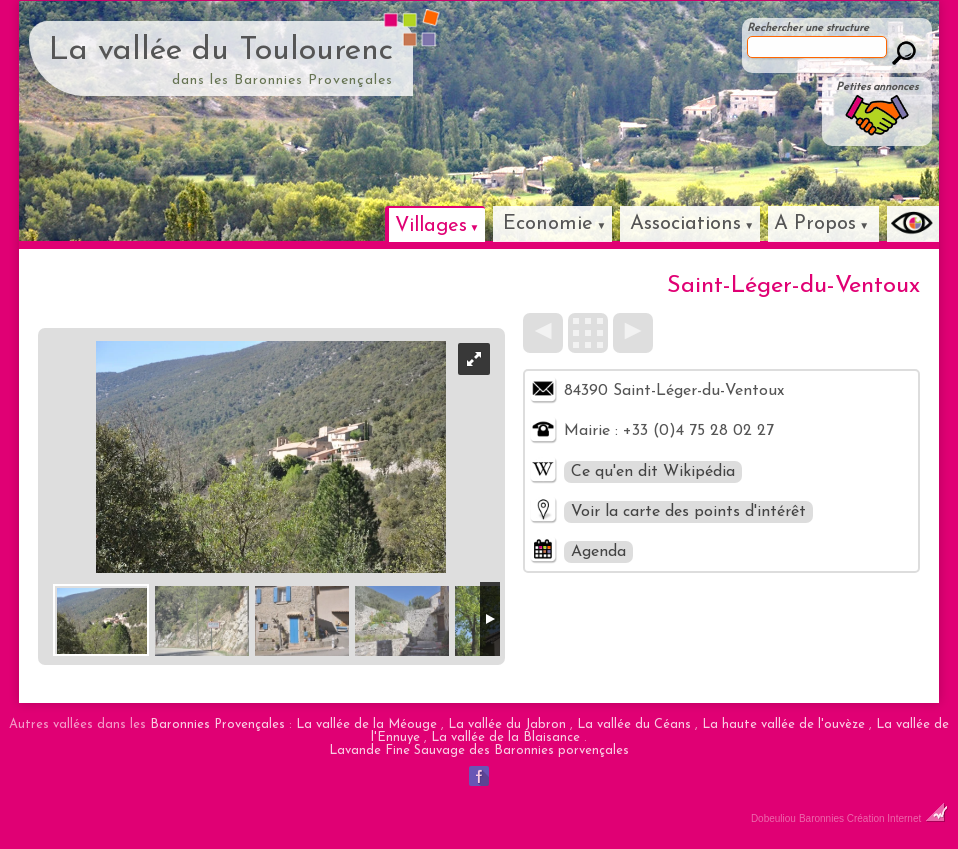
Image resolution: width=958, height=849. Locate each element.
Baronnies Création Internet (873, 818)
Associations (685, 224)
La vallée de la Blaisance (505, 737)
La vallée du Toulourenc (221, 51)
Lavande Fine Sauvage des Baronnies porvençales (479, 750)
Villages (431, 226)
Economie (548, 224)
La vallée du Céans (634, 724)
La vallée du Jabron (507, 724)
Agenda (598, 552)
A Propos (815, 224)
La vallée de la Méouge (366, 724)
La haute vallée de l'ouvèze (783, 724)
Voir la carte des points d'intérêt (688, 512)
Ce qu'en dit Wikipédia (653, 472)
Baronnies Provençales (217, 724)
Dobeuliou (773, 818)
